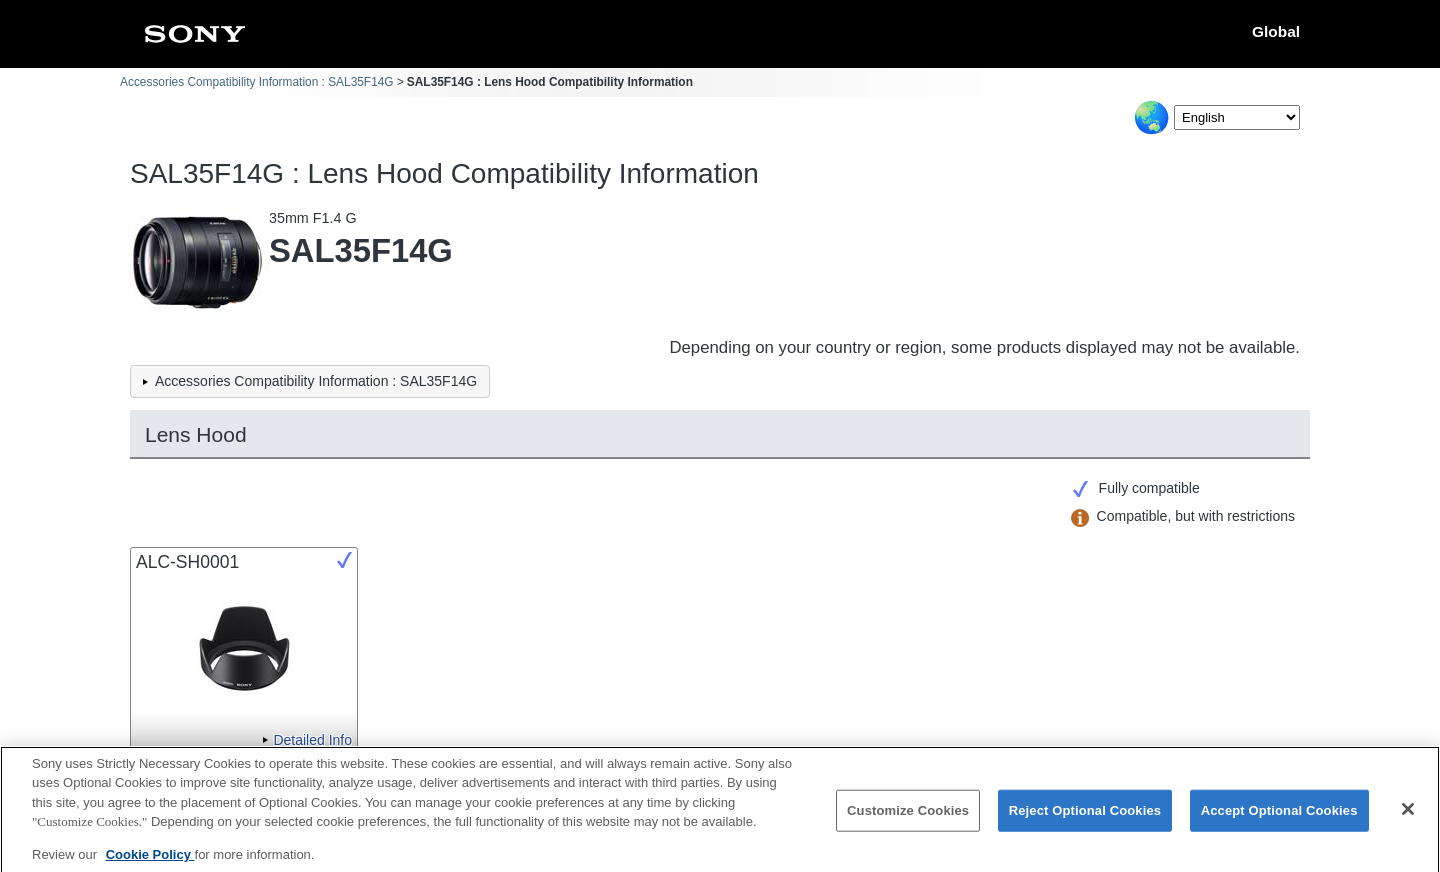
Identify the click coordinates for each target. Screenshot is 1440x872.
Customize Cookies (908, 818)
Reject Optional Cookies (1085, 818)
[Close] (1408, 817)
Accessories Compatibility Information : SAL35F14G (257, 82)
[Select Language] (1237, 117)
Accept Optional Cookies (1279, 818)
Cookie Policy (150, 861)
